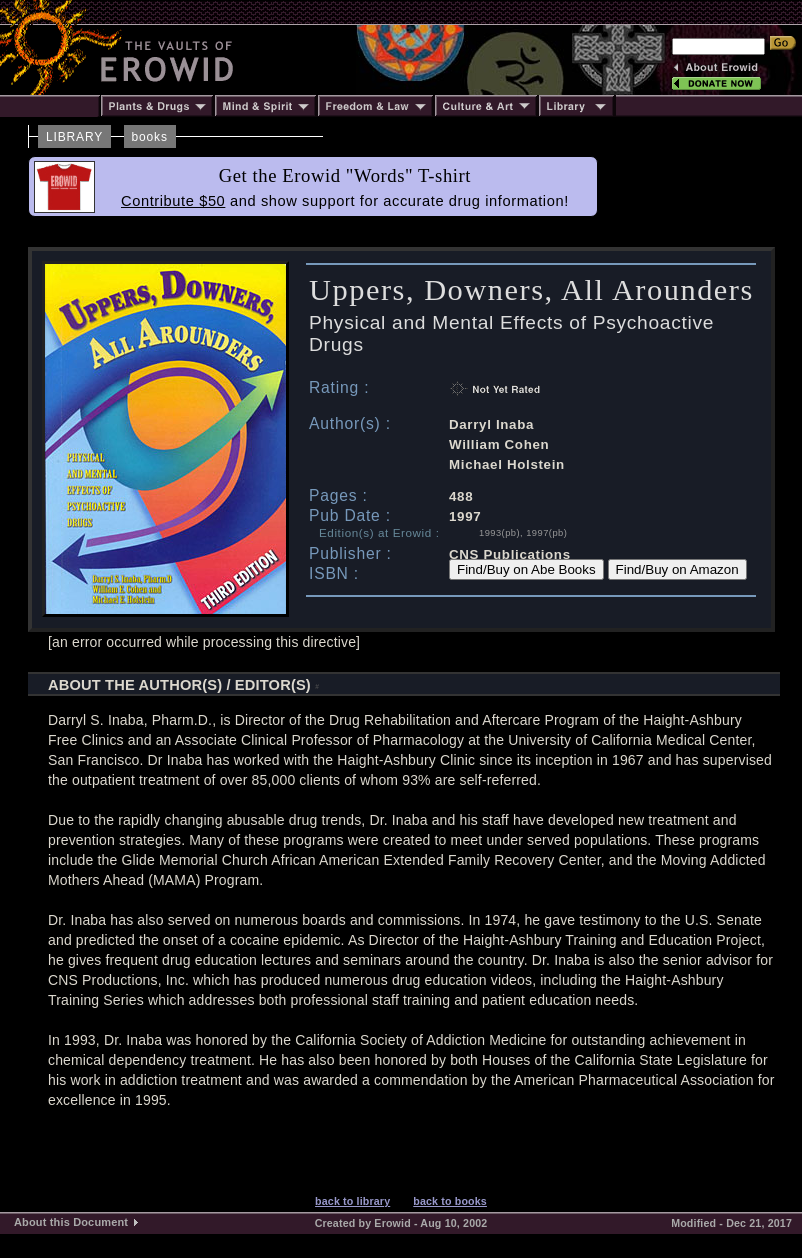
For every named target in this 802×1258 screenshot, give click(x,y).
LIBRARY (74, 137)
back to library (352, 1201)
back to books (450, 1201)
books (150, 137)
